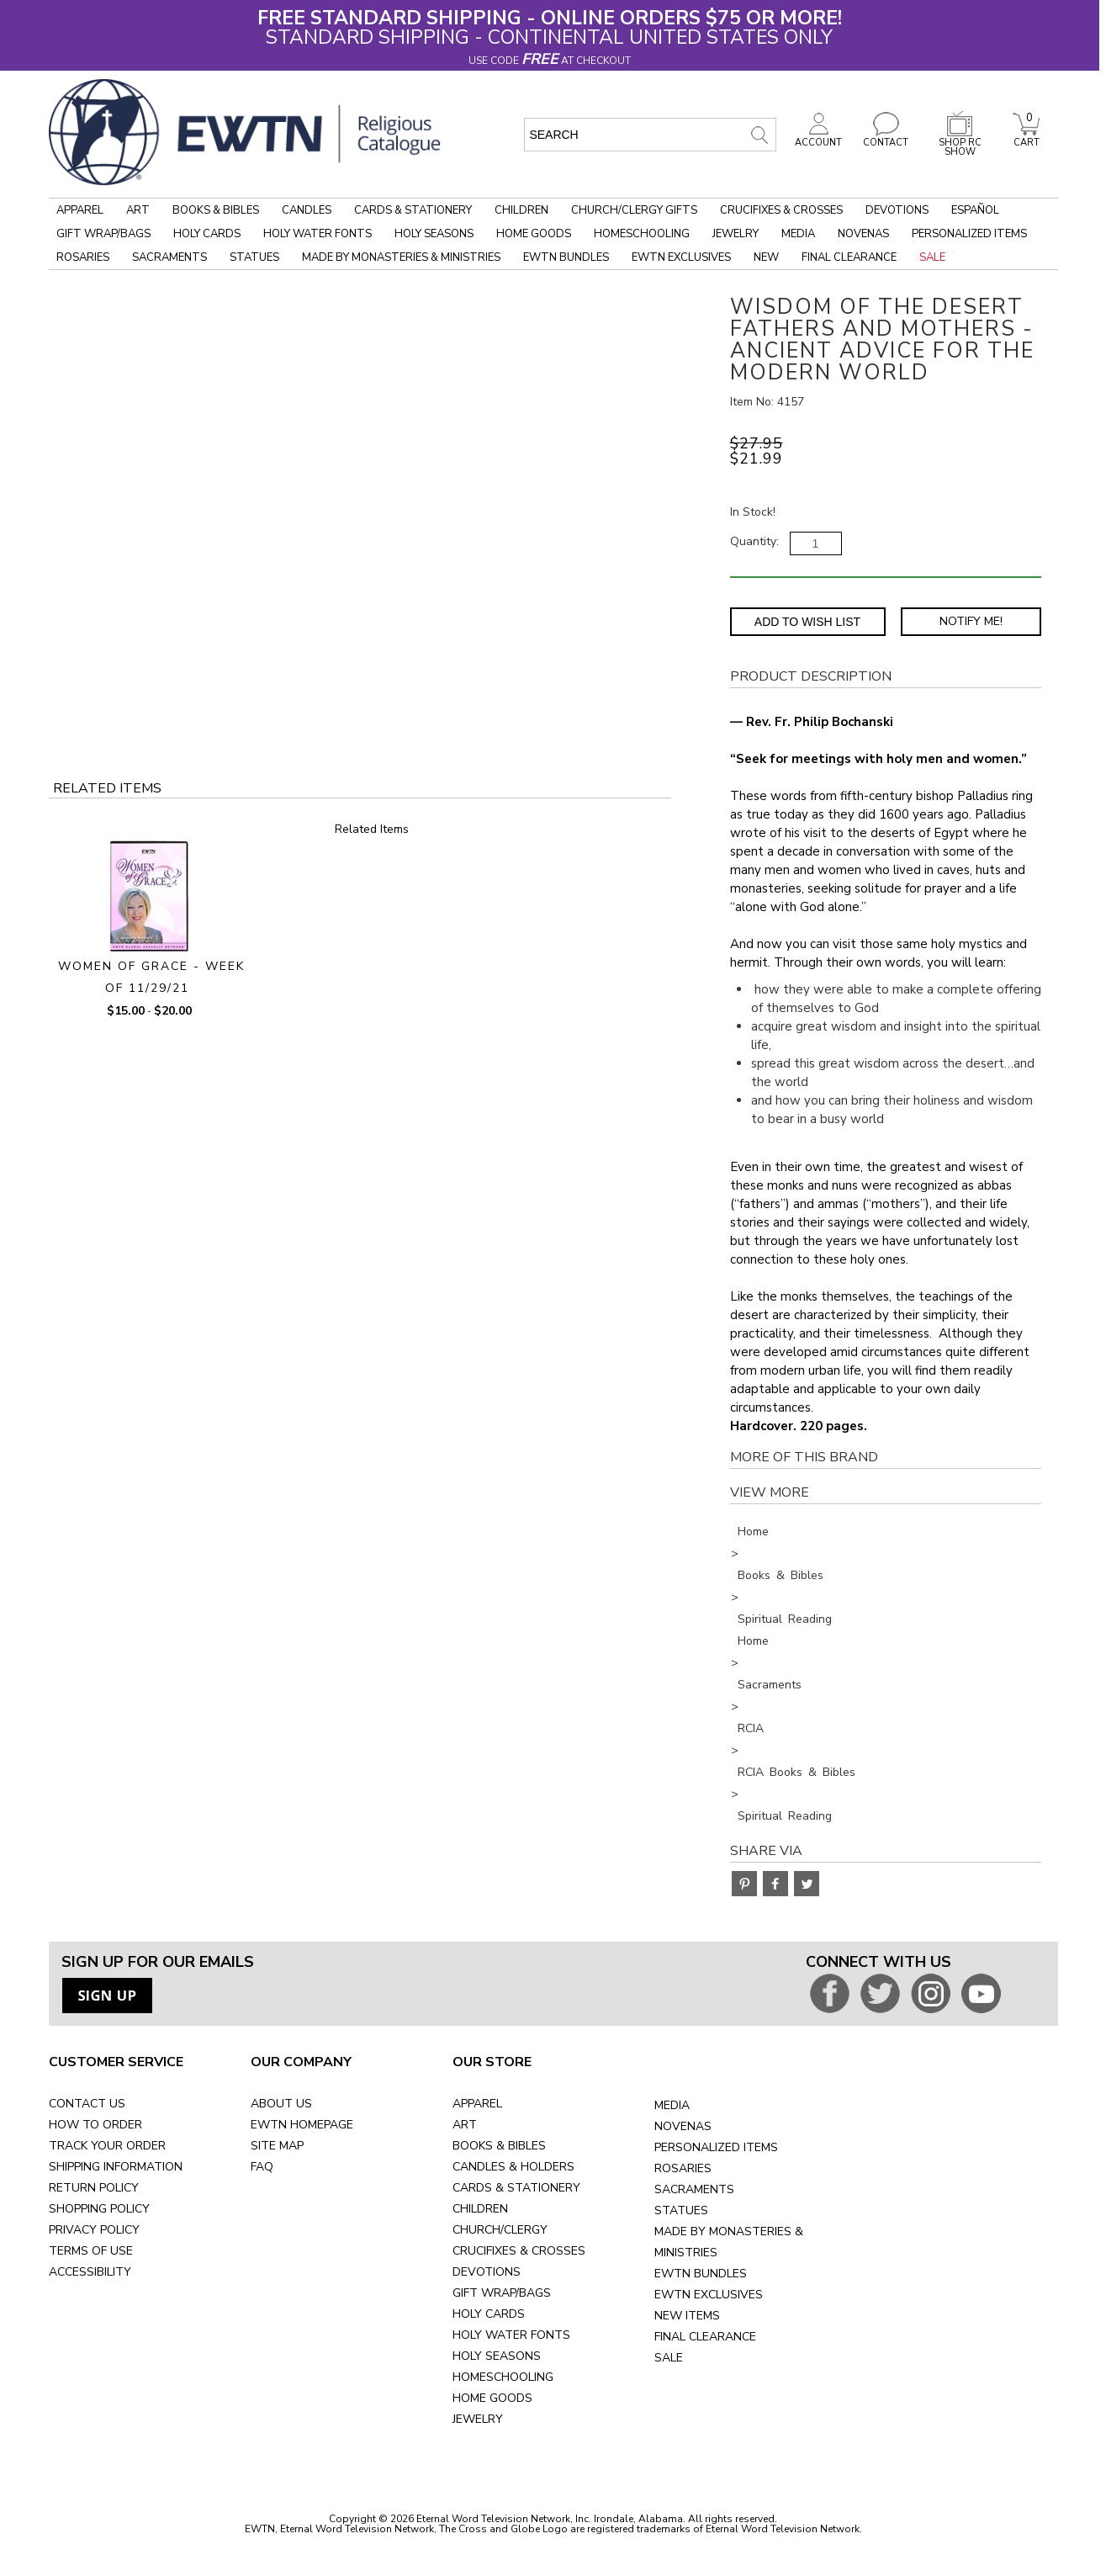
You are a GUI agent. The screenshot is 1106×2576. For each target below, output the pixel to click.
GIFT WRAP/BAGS (501, 2293)
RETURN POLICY (94, 2188)
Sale (932, 257)
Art (138, 210)
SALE (668, 2358)
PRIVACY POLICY (94, 2230)
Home (753, 1532)
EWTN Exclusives (681, 257)
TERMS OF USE (91, 2251)
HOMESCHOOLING (502, 2377)
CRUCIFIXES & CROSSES (518, 2251)
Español (975, 210)
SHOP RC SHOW (960, 142)
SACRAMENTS (694, 2189)
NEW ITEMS (687, 2316)
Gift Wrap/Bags (103, 233)
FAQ (262, 2167)
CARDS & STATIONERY (516, 2188)
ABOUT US (281, 2104)
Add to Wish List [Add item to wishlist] (807, 621)
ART (464, 2125)
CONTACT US (87, 2104)
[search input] (650, 134)
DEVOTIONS (486, 2272)
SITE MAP (277, 2146)
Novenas (863, 233)
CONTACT (886, 138)
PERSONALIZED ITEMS (716, 2147)
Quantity (753, 541)
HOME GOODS (492, 2398)
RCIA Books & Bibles (796, 1772)
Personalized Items (969, 233)
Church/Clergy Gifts (634, 210)
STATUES (681, 2210)
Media (798, 233)
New (766, 257)
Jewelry (735, 233)
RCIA (751, 1728)
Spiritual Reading (785, 1619)
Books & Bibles (215, 210)
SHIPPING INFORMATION (116, 2167)
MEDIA (672, 2105)
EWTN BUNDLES (700, 2274)
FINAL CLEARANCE (705, 2337)
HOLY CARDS (488, 2314)
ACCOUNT (818, 138)
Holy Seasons (434, 233)
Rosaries (82, 257)
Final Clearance (849, 257)
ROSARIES (683, 2168)
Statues (254, 257)
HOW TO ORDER (95, 2125)
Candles (306, 210)
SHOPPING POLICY (99, 2209)
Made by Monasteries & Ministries (401, 257)
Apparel (79, 210)
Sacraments (169, 257)
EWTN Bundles (566, 257)
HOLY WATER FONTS (511, 2335)
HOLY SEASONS (496, 2356)
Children (521, 210)
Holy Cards (207, 233)
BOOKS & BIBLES (499, 2146)
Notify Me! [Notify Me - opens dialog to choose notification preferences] (971, 621)
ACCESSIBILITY (90, 2272)
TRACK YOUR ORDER (107, 2146)
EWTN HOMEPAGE (302, 2125)
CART (1026, 138)
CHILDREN (480, 2209)
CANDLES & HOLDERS (513, 2167)
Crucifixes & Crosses (781, 210)
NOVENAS (683, 2126)
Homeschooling (642, 233)
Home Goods (533, 233)
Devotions (897, 210)
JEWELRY (477, 2419)
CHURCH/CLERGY (500, 2230)
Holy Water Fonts (317, 233)
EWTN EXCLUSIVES (708, 2295)
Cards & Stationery (413, 210)
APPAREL (477, 2104)
